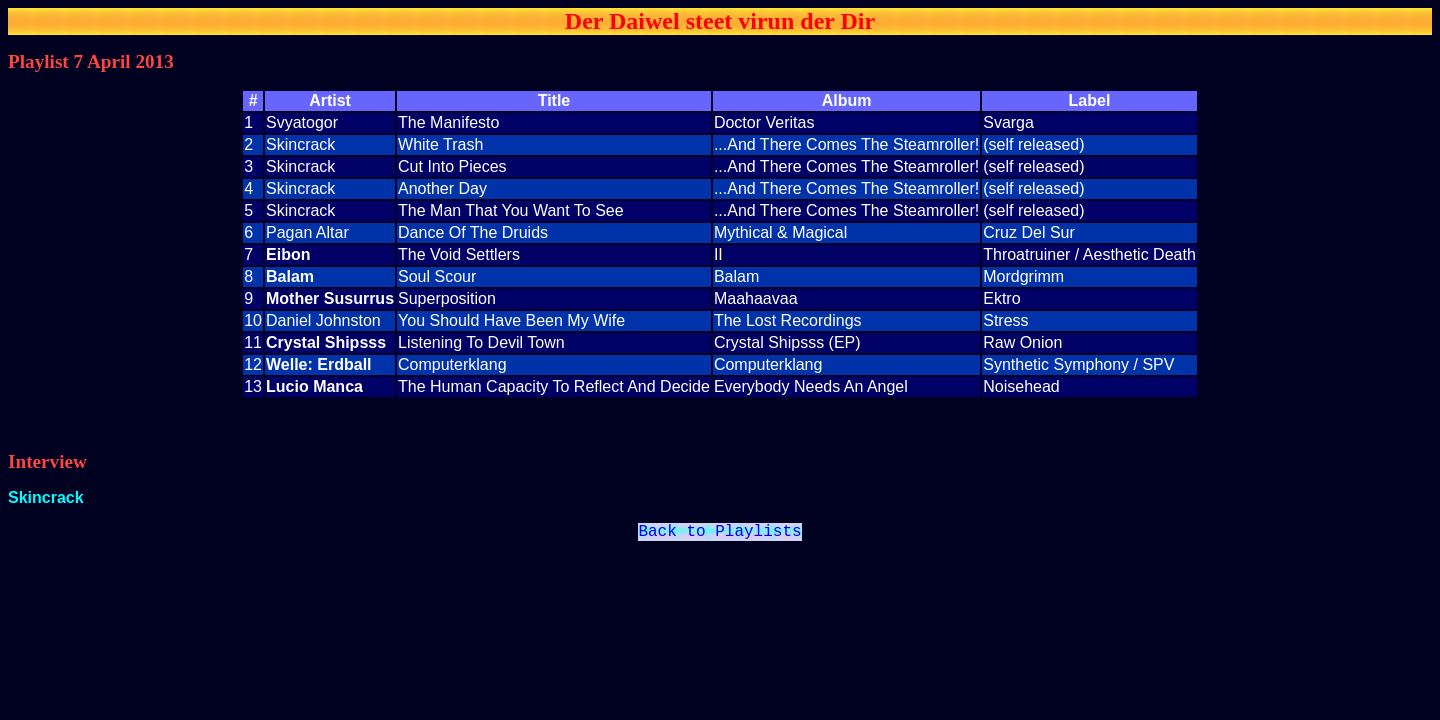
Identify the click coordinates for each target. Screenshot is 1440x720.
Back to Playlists (719, 534)
